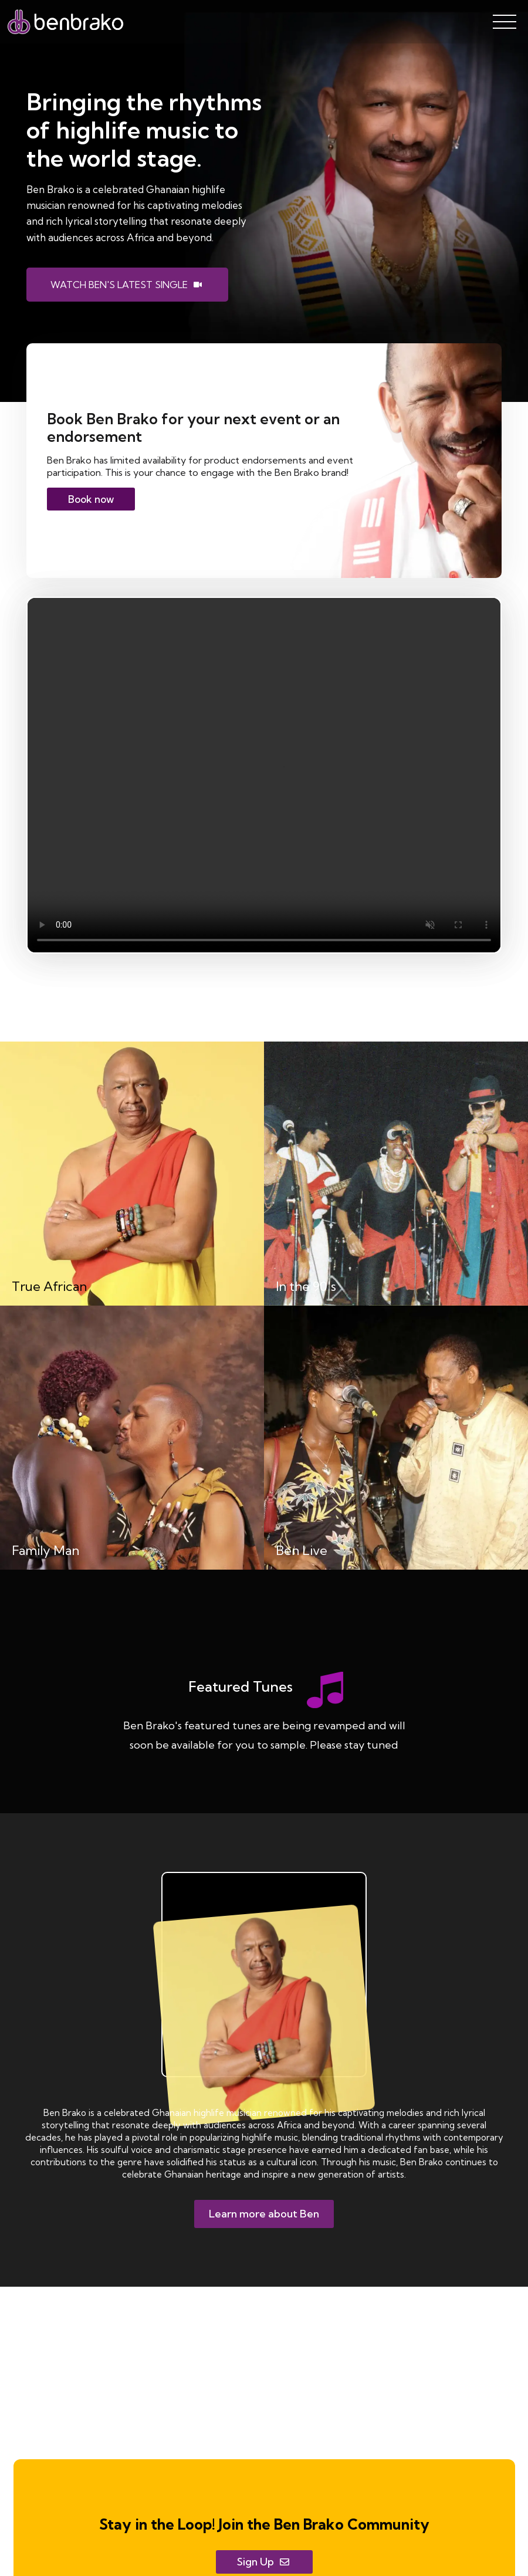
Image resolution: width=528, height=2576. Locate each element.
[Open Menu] (504, 21)
